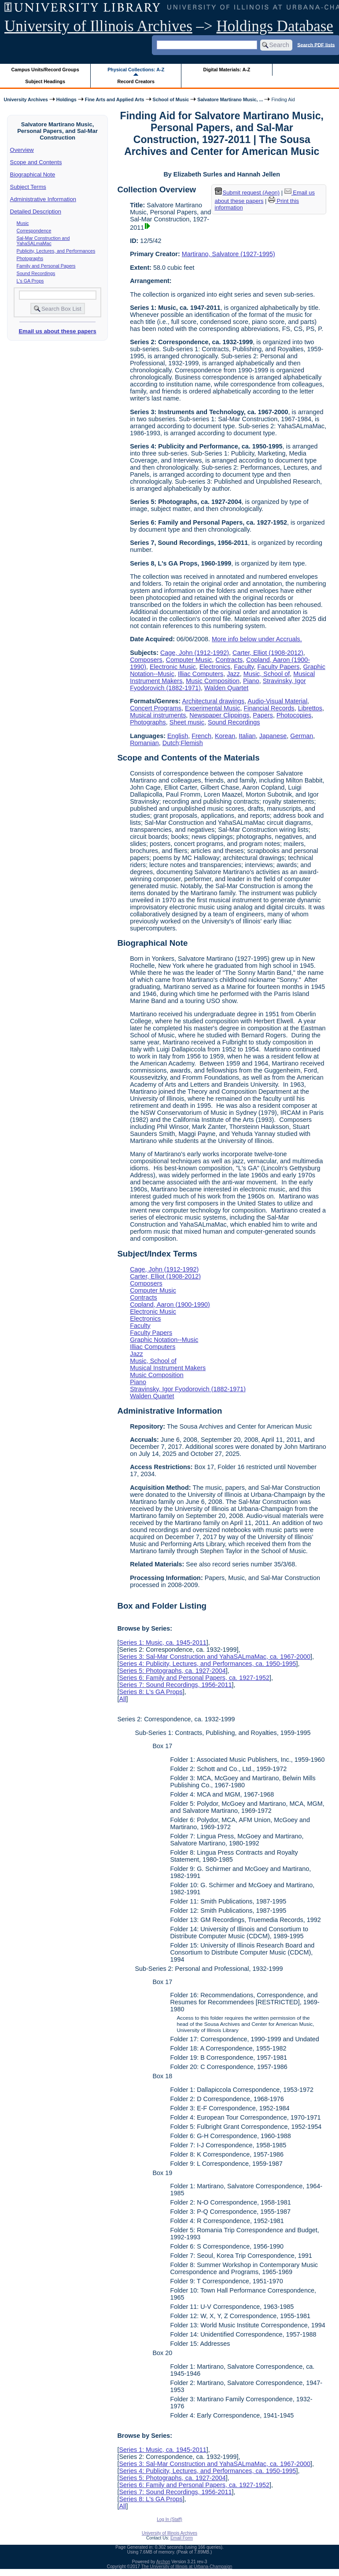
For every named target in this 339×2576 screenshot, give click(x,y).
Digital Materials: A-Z (226, 69)
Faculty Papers (278, 666)
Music (23, 223)
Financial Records (269, 708)
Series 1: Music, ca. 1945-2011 (162, 1642)
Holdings (66, 99)
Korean (225, 735)
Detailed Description (35, 211)
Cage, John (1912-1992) (194, 652)
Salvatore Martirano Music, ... (230, 99)
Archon (163, 2561)
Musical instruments (158, 715)
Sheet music (187, 722)
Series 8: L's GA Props (150, 1691)
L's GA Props (30, 280)
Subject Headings (45, 81)
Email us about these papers (57, 331)
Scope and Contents (36, 162)
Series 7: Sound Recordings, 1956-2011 (175, 1684)
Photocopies (293, 715)
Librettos (310, 708)
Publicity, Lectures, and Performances (56, 251)
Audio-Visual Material (277, 701)
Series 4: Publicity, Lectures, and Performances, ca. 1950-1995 (207, 1663)
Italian (247, 735)
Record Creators (136, 81)
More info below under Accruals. (257, 639)
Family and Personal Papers (46, 265)
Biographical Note (32, 174)
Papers (263, 715)
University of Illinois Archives (98, 26)
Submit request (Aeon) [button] (247, 192)
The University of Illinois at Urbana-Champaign (186, 2566)
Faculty (244, 666)
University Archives (26, 99)
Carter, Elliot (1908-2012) (267, 652)
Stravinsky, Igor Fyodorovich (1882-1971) (188, 1389)
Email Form (181, 2538)
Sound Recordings (36, 273)
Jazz (233, 673)
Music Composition (213, 680)
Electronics (214, 666)
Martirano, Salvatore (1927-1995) (228, 253)
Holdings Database (275, 26)
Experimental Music (212, 708)
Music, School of (266, 673)
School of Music (171, 99)
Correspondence (34, 230)
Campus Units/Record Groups (45, 69)
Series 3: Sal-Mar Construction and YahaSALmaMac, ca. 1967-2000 (214, 1656)
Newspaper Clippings (219, 715)
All (122, 1698)
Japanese (273, 735)
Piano (251, 680)
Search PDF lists (316, 44)
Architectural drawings (213, 701)
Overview (22, 150)
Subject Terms (28, 187)
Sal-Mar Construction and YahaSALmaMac (43, 240)
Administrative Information (43, 199)
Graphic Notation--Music (164, 1339)
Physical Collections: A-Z (135, 69)
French (201, 735)
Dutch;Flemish (182, 742)
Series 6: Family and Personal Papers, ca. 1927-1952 (194, 1677)
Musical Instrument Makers (168, 1367)
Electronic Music (173, 666)
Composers (146, 659)
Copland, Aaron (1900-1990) (170, 1304)
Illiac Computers (200, 673)
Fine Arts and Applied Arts (114, 99)
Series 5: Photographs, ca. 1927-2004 (172, 1670)
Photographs (30, 258)
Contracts (229, 659)
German (301, 735)
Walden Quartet (226, 687)
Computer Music (189, 659)
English (177, 735)
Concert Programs (155, 708)
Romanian (144, 742)
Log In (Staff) (169, 2519)
